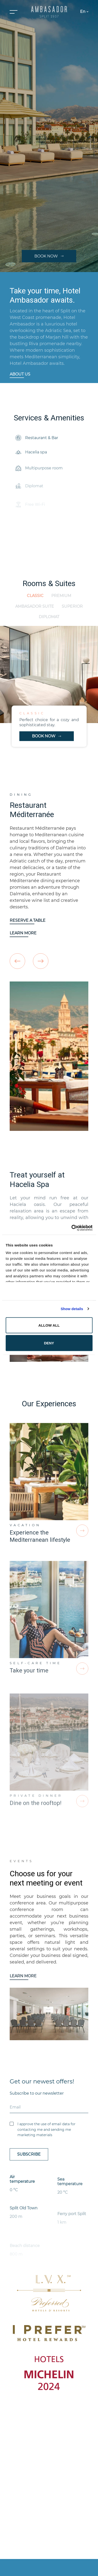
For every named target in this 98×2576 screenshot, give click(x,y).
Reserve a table (27, 920)
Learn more (23, 933)
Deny (49, 1343)
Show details (72, 1309)
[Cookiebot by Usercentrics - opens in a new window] (71, 1228)
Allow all (49, 1325)
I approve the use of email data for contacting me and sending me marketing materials (46, 2129)
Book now (46, 256)
